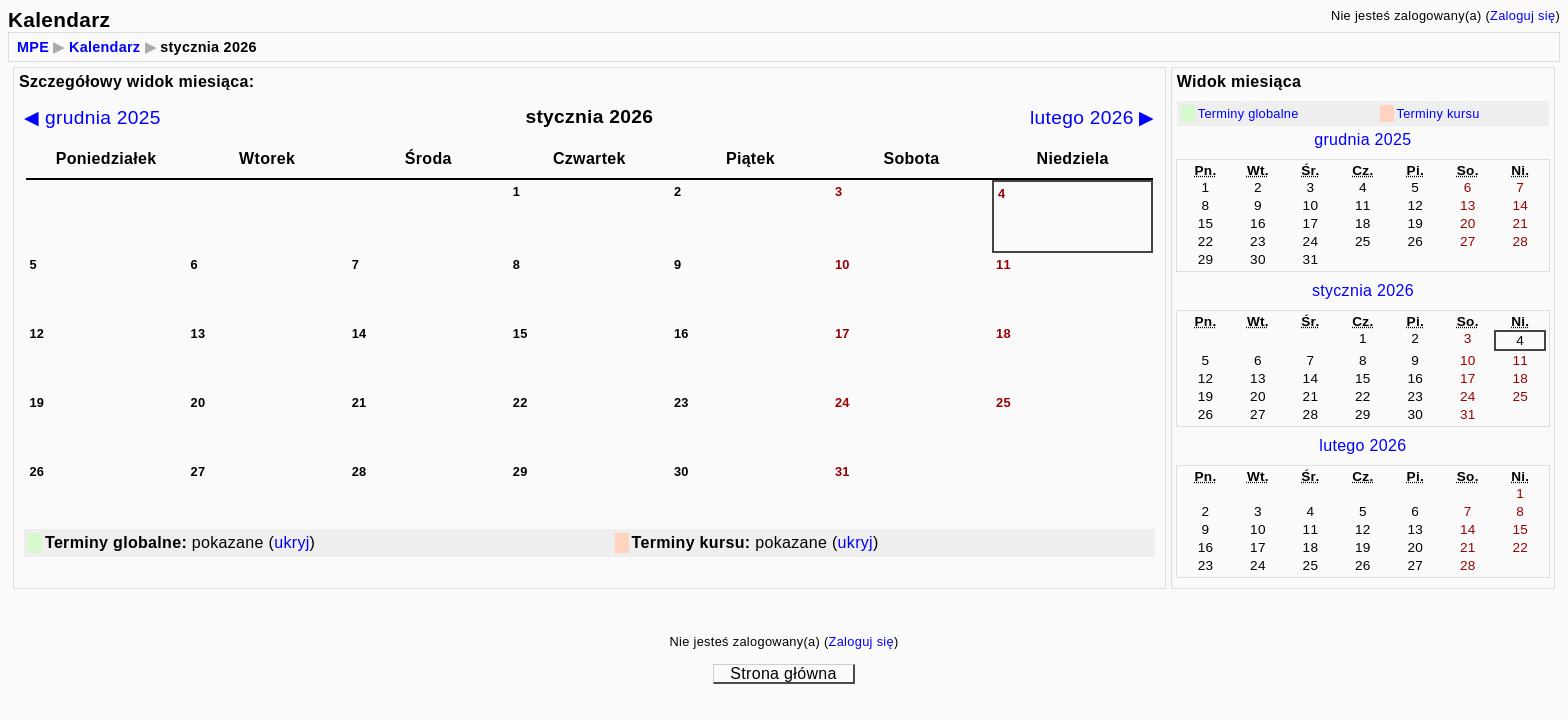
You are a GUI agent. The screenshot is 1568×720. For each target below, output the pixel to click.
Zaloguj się (1522, 15)
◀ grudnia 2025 (92, 117)
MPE (33, 47)
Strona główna (783, 673)
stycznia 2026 (1363, 290)
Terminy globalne (1248, 113)
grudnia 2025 (1362, 139)
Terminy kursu (1438, 113)
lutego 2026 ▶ (1092, 117)
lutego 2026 (1362, 445)
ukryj (291, 542)
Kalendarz (104, 47)
